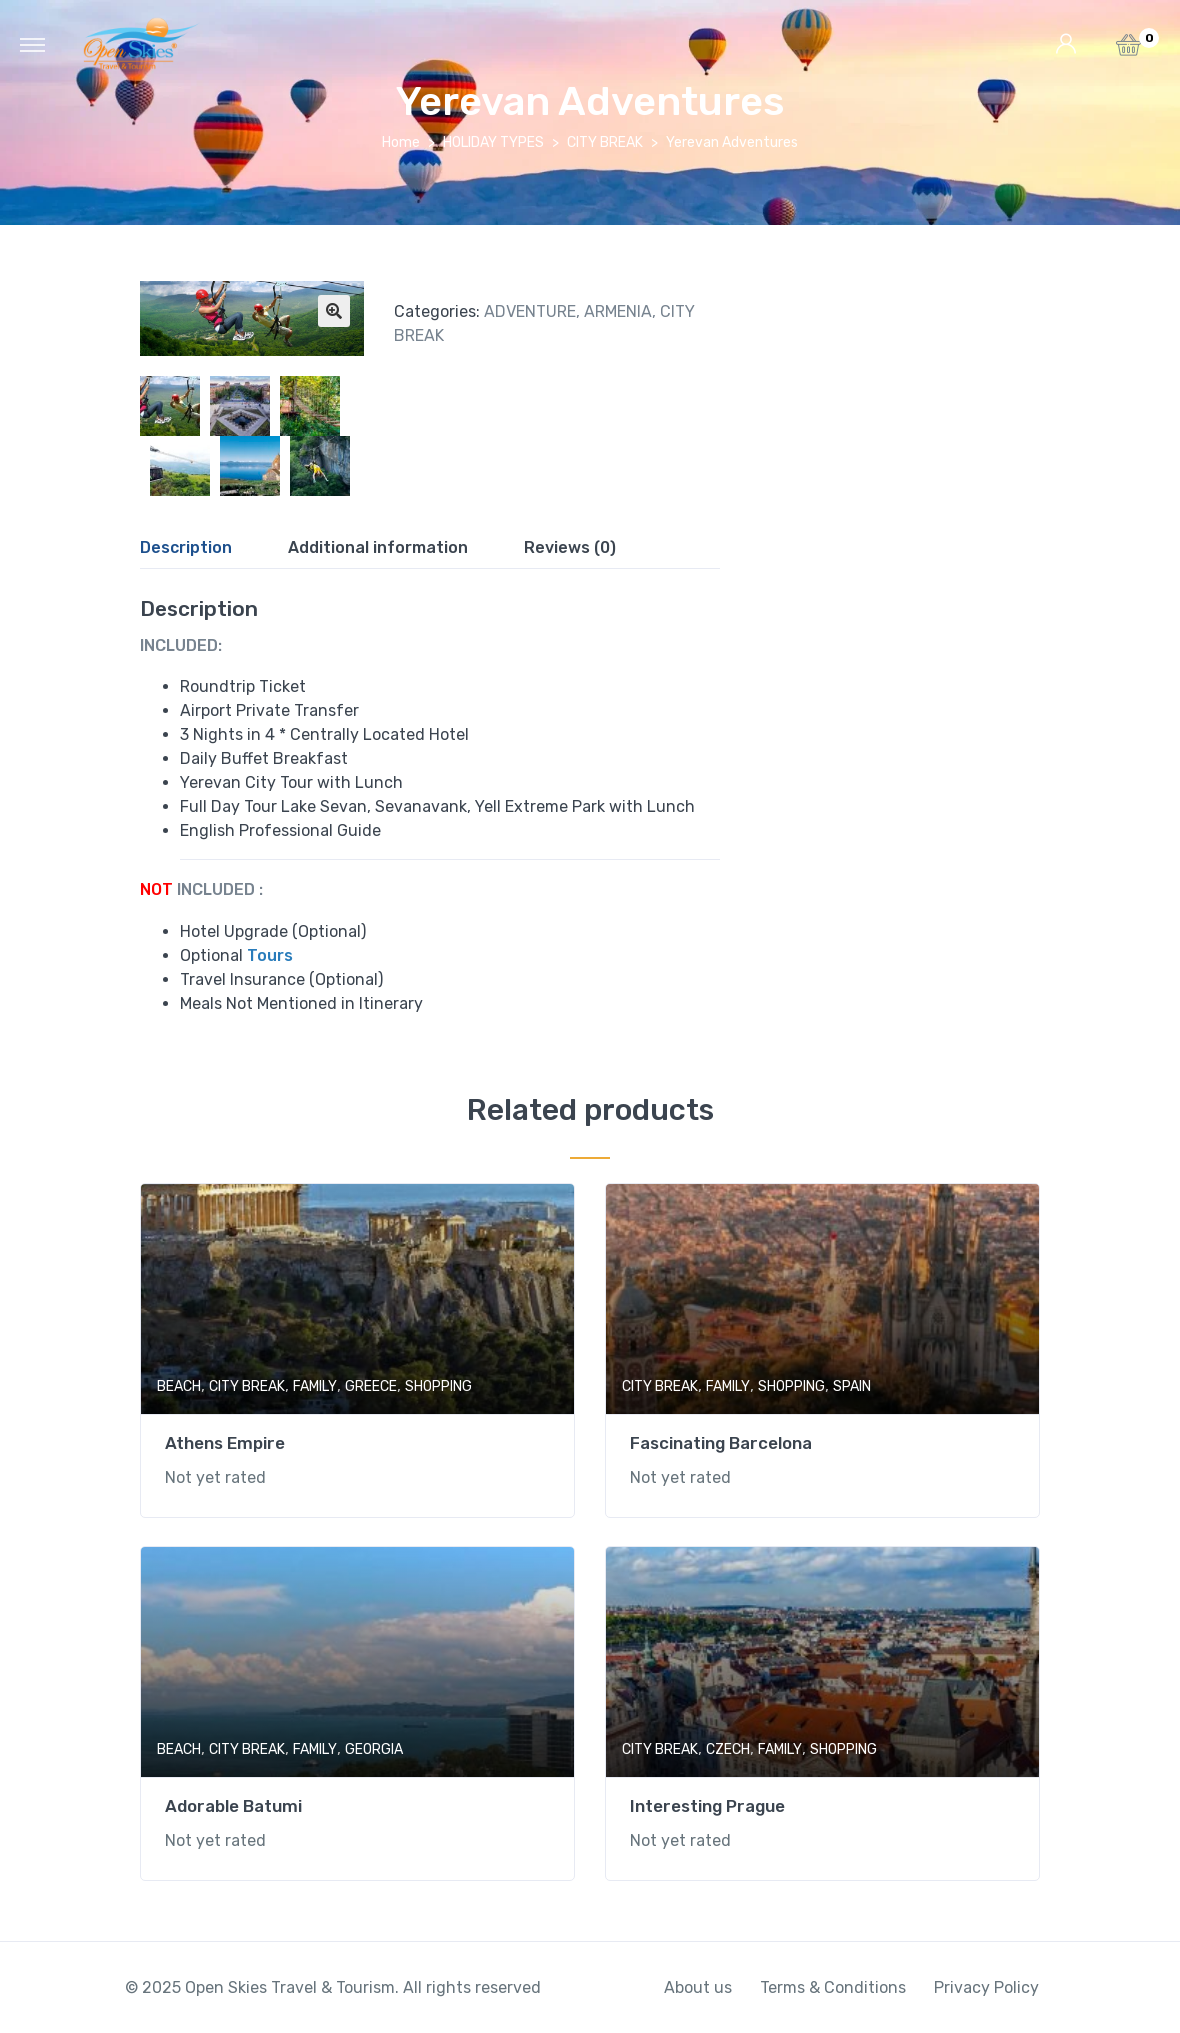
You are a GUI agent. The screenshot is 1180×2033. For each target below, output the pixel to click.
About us (698, 1987)
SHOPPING (438, 1386)
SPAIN (852, 1386)
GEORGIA (374, 1749)
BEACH (179, 1386)
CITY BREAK (605, 142)
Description (186, 547)
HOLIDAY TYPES (493, 142)
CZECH (728, 1749)
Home (401, 142)
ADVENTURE (530, 311)
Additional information (378, 547)
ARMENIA (618, 311)
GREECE (371, 1386)
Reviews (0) (570, 547)
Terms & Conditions (833, 1987)
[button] (1128, 50)
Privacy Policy (986, 1987)
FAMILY (315, 1386)
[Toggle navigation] (32, 44)
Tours (270, 955)
